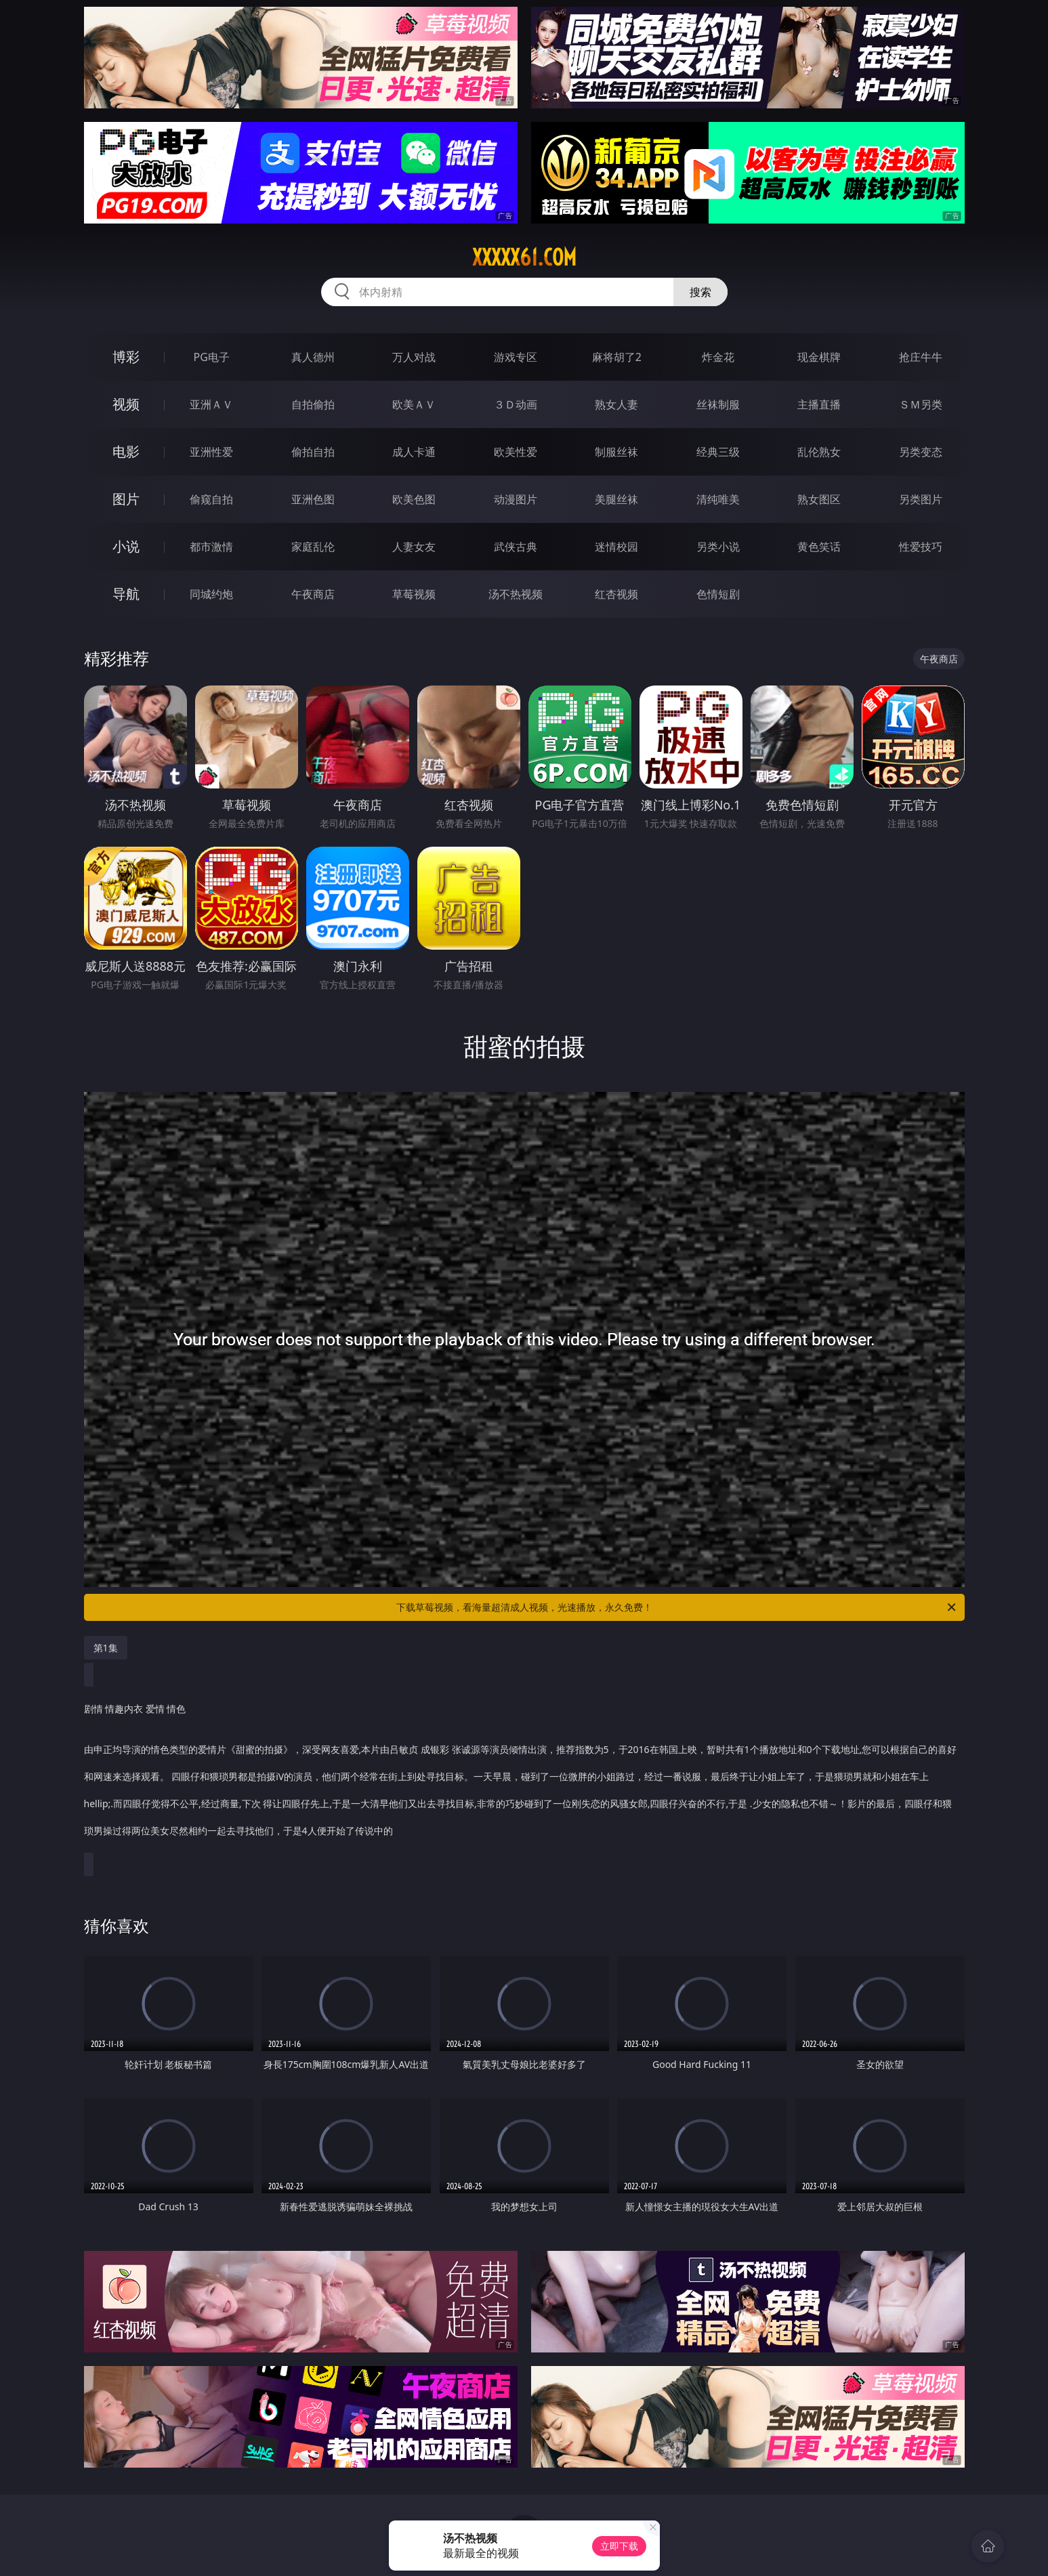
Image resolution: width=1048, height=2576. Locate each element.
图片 (126, 499)
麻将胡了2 (617, 357)
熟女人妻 (616, 404)
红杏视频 (616, 594)
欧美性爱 (515, 451)
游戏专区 (515, 357)
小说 (126, 546)
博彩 (126, 356)
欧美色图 (414, 499)
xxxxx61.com (524, 257)
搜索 (700, 291)
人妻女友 (414, 546)
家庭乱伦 (313, 546)
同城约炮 (211, 594)
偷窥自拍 (211, 499)
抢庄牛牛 (920, 357)
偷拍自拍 (313, 451)
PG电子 (212, 357)
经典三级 (718, 451)
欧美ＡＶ (414, 404)
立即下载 (619, 2545)
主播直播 (819, 404)
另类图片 (920, 499)
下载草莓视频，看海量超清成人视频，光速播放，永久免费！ (677, 1607)
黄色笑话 (819, 546)
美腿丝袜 (616, 499)
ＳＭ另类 (920, 404)
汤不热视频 (515, 594)
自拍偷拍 (313, 404)
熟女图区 (819, 499)
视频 (126, 404)
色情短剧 (718, 594)
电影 (126, 451)
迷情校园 (616, 546)
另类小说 (718, 546)
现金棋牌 (819, 357)
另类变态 (920, 451)
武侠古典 (515, 546)
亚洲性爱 (211, 451)
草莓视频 (414, 594)
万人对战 (414, 357)
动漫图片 (515, 499)
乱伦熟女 (819, 451)
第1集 (105, 1647)
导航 (126, 594)
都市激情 (211, 546)
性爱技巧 (920, 546)
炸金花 (718, 357)
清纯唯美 (718, 499)
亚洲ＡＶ (211, 404)
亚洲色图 (313, 499)
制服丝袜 (616, 451)
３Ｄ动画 (515, 404)
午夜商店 (313, 594)
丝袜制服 (718, 404)
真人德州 (313, 357)
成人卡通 (414, 451)
